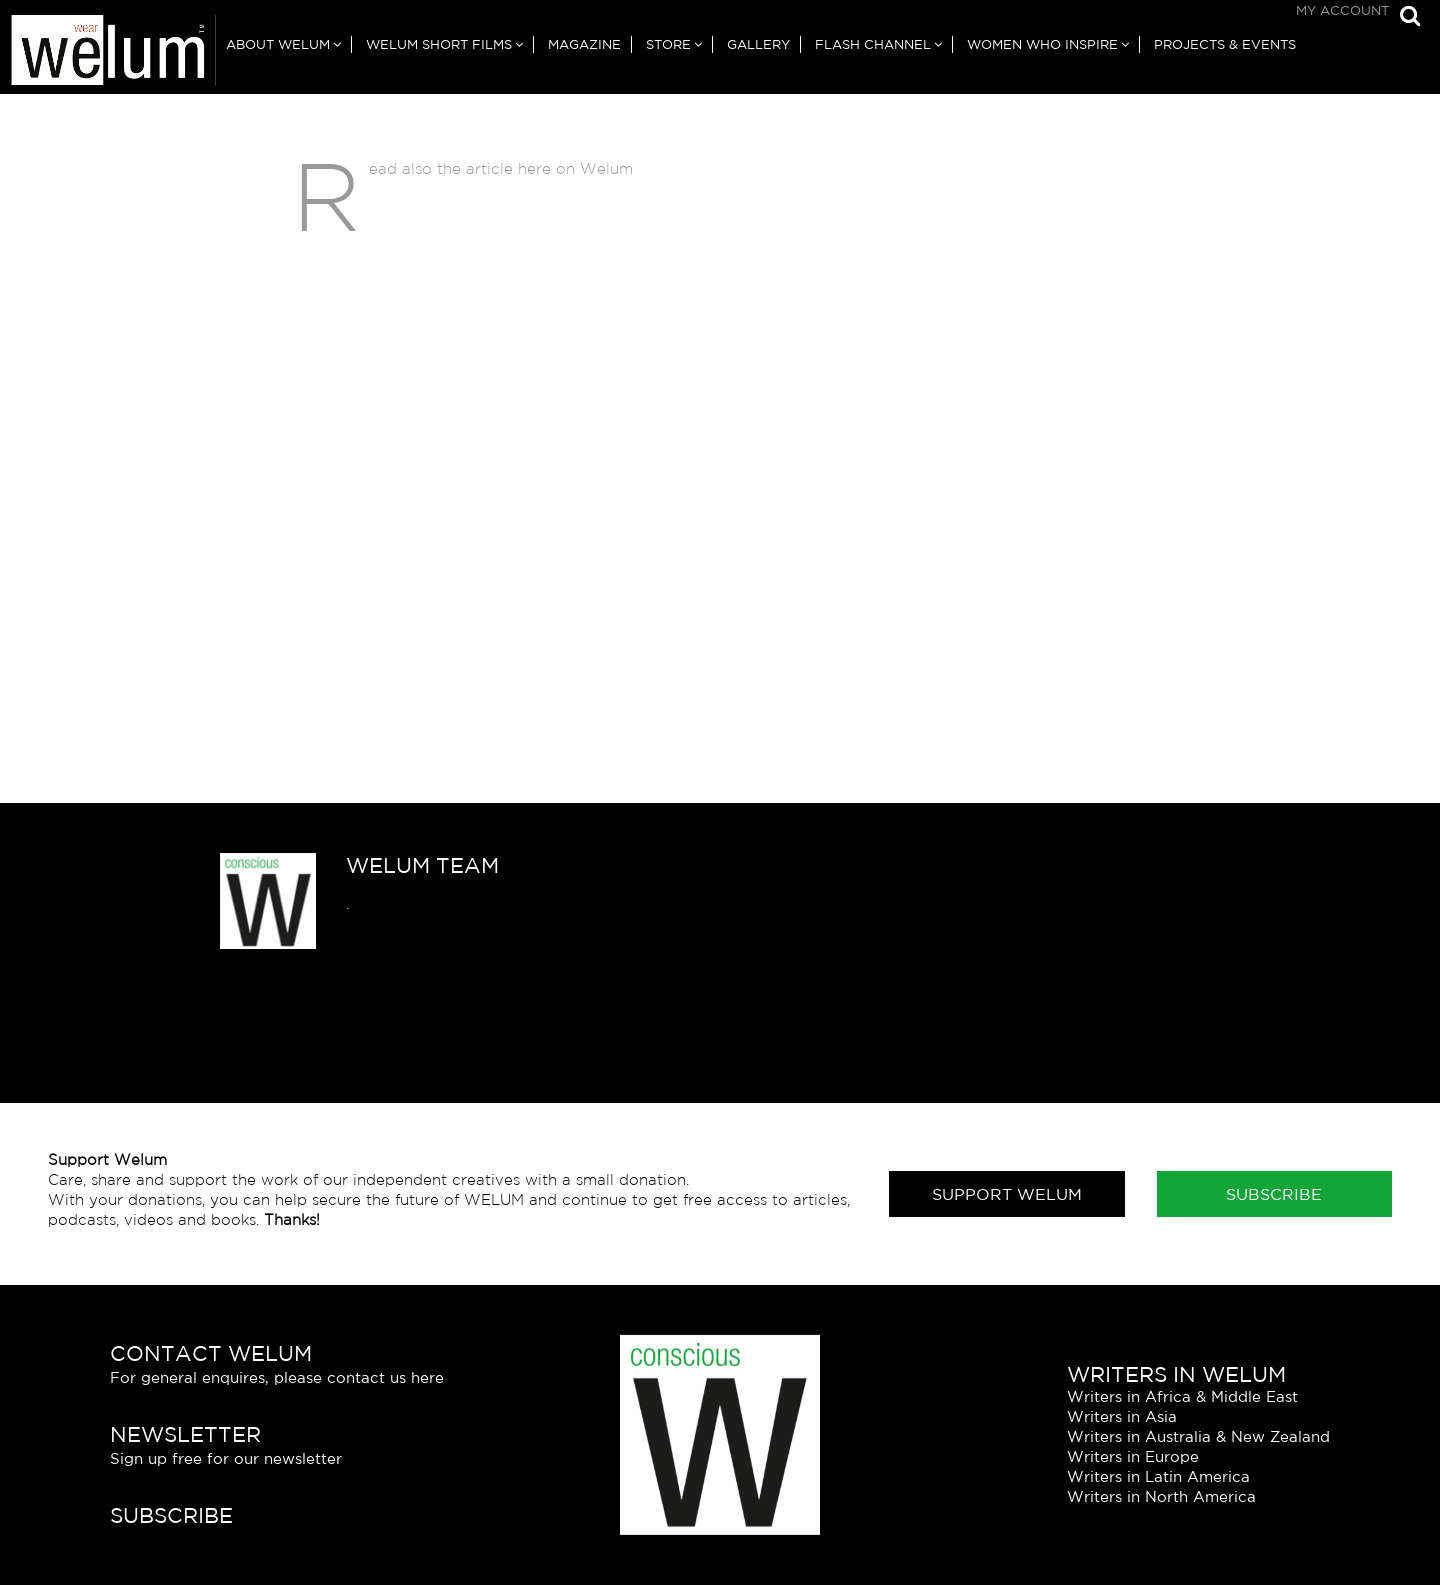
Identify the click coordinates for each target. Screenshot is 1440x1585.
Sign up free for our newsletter (226, 1458)
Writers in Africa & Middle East (1182, 1396)
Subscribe (1274, 1194)
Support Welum (1007, 1194)
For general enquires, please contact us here (277, 1377)
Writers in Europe (1133, 1456)
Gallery (758, 44)
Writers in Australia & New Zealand (1198, 1436)
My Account (1342, 10)
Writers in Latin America (1158, 1476)
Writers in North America (1161, 1496)
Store (668, 44)
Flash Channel (873, 44)
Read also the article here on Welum (501, 168)
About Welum (278, 44)
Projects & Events (1225, 44)
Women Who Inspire (1042, 44)
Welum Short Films (439, 44)
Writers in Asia (1122, 1416)
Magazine (584, 44)
